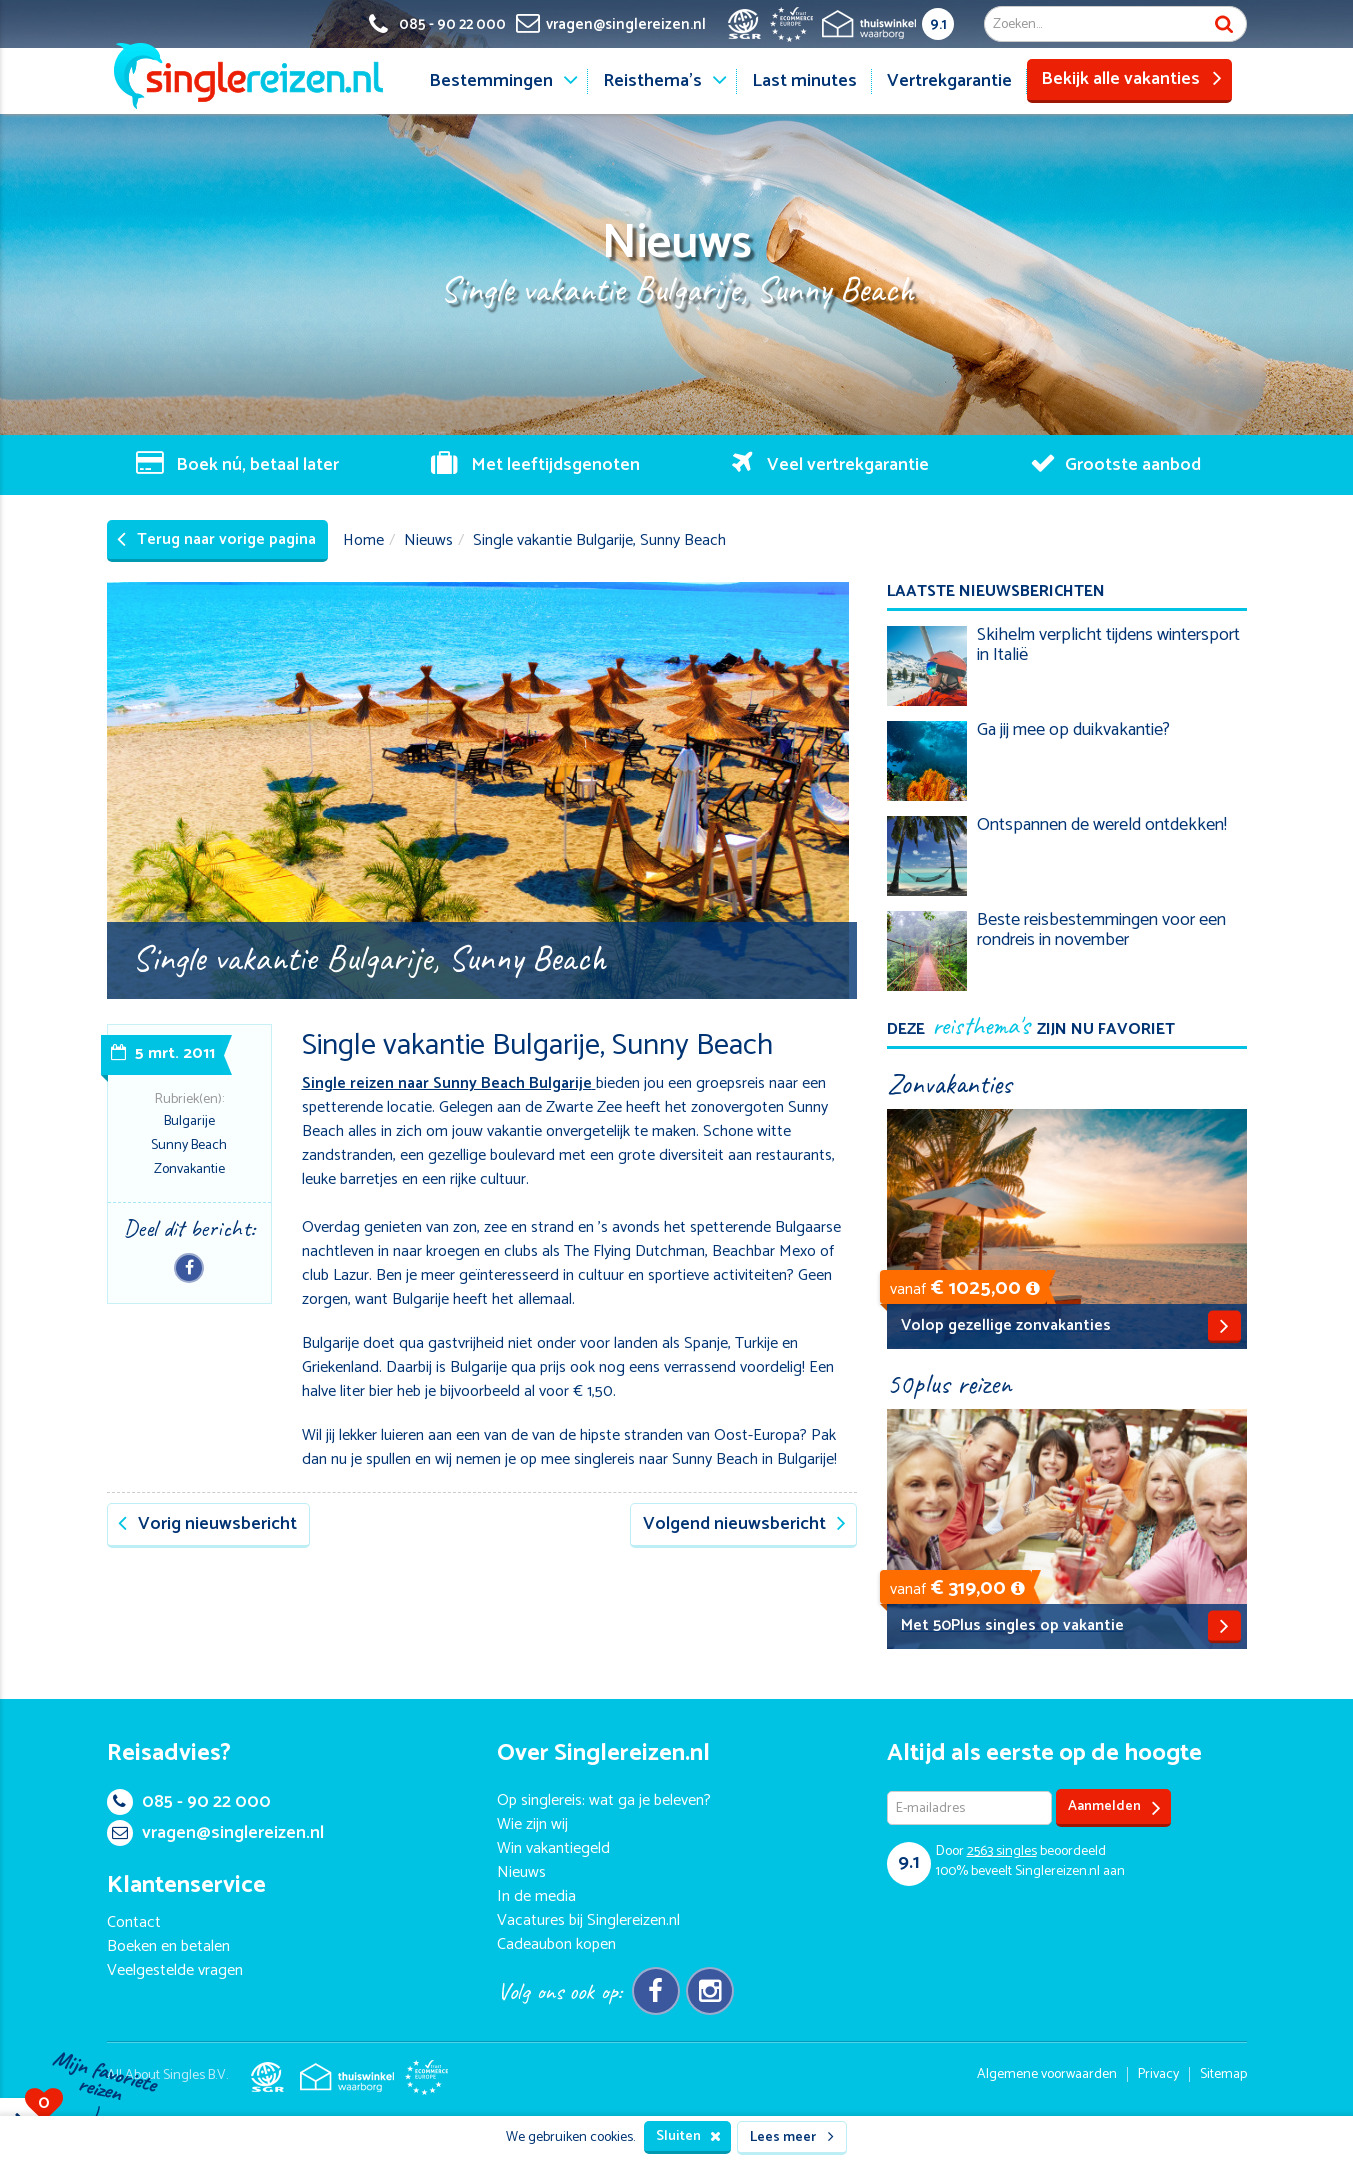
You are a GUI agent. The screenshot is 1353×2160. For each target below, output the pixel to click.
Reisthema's (652, 81)
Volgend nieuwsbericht (744, 1524)
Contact (134, 1922)
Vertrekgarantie (949, 81)
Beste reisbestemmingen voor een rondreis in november (1101, 930)
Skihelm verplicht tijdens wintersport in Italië (1108, 645)
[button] (1033, 1288)
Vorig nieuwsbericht (207, 1524)
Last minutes (804, 81)
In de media (536, 1896)
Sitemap (1223, 2074)
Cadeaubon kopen (556, 1944)
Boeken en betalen (168, 1946)
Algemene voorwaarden (1047, 2074)
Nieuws (428, 540)
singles (1002, 1851)
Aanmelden (1114, 1807)
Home (363, 540)
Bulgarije (189, 1121)
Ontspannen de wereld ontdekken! (1102, 825)
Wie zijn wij (532, 1824)
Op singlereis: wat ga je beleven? (604, 1800)
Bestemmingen (491, 81)
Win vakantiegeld (553, 1848)
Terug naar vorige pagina (216, 539)
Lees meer (792, 2137)
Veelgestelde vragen (175, 1970)
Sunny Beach (189, 1145)
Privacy (1158, 2074)
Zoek (1224, 24)
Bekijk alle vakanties (1131, 79)
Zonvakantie (189, 1169)
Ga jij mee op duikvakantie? (1073, 730)
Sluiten (688, 2136)
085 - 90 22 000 (189, 1802)
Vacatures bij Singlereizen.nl (588, 1920)
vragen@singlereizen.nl (215, 1833)
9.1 (938, 24)
